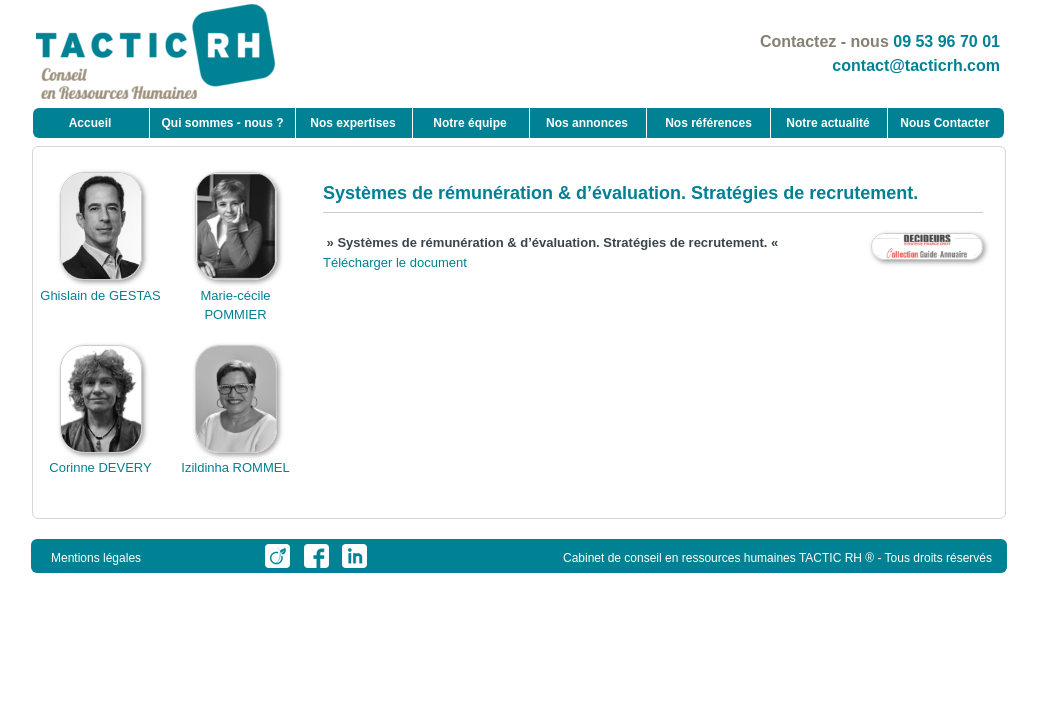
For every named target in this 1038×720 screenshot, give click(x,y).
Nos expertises (352, 123)
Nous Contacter (944, 123)
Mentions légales (96, 558)
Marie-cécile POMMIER (236, 295)
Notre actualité (827, 123)
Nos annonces (587, 123)
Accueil (90, 123)
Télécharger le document (395, 262)
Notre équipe (469, 123)
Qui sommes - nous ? (222, 123)
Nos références (708, 123)
